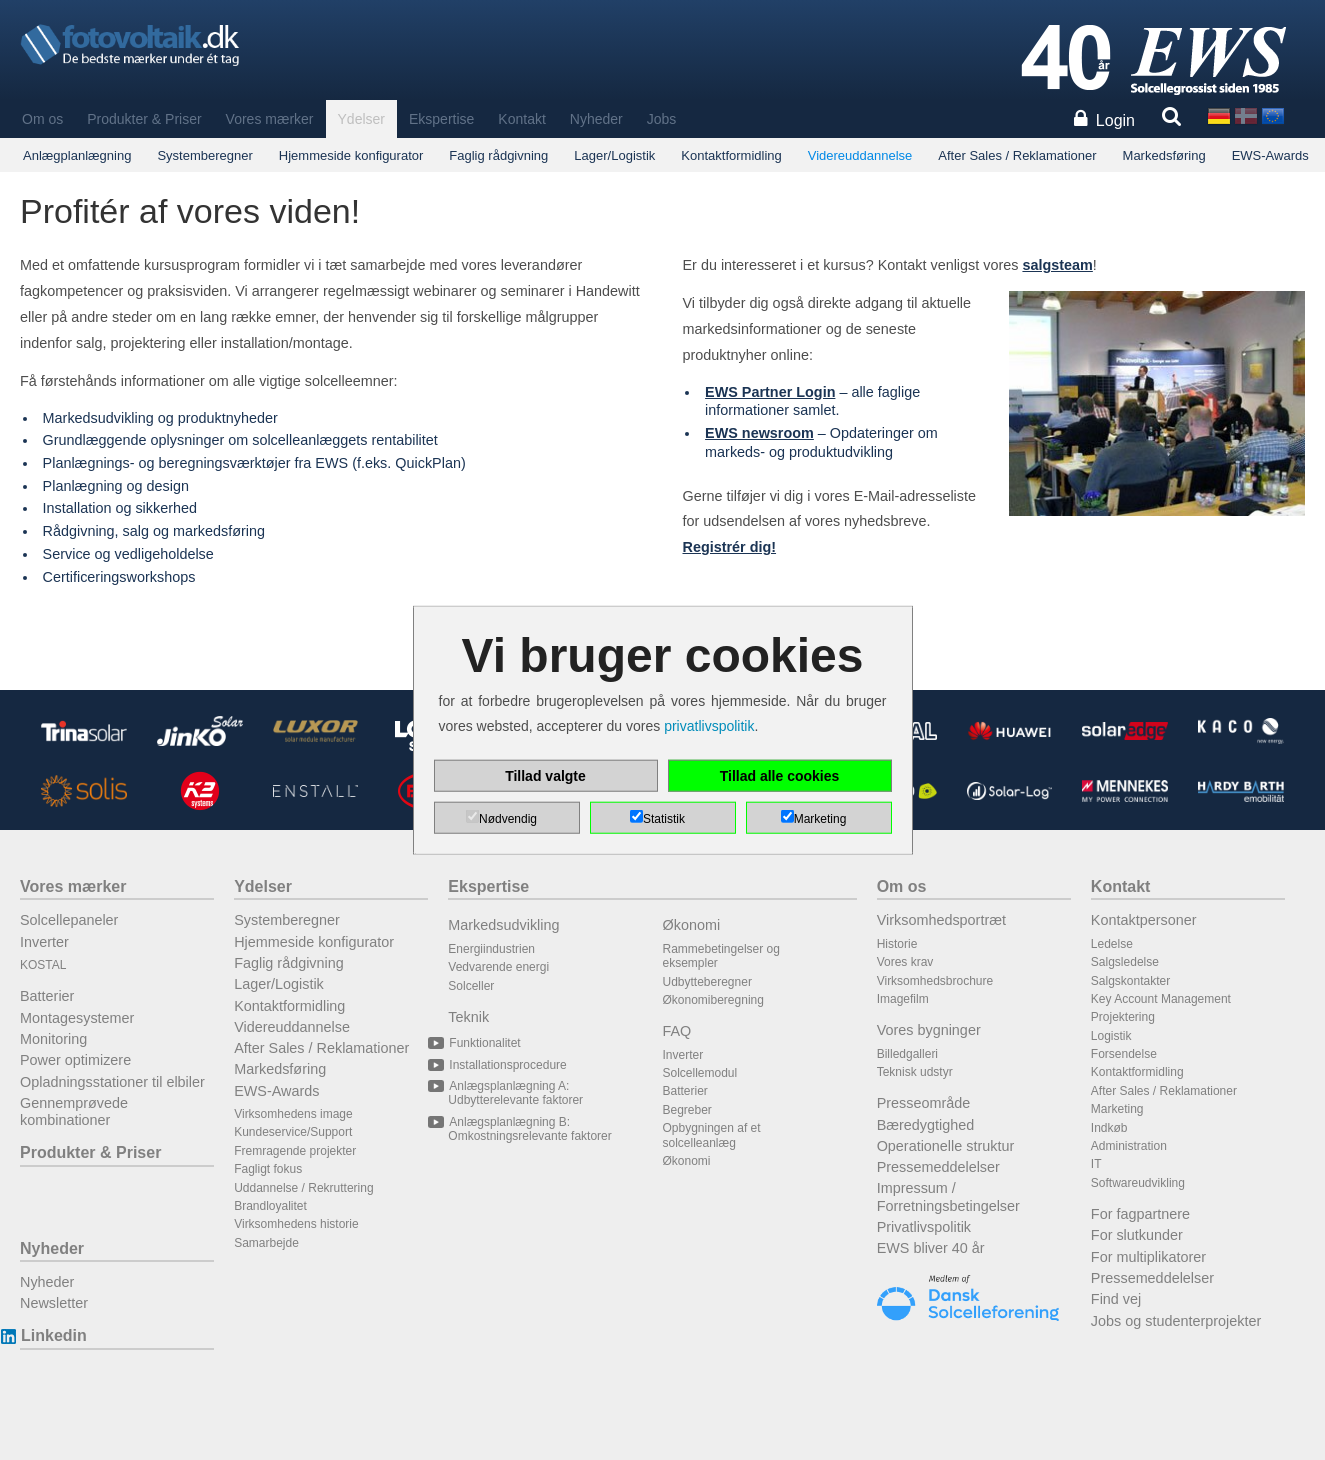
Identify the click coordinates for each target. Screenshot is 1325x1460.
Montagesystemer (77, 1018)
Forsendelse (1124, 1054)
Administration (1129, 1146)
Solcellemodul (700, 1073)
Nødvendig (508, 818)
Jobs (662, 119)
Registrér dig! (730, 547)
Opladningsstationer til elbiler (112, 1082)
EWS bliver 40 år (931, 1248)
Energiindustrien (491, 949)
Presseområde (924, 1103)
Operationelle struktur (946, 1146)
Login (1115, 120)
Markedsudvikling (503, 925)
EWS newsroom (759, 433)
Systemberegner (204, 155)
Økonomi (692, 925)
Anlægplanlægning (77, 155)
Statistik (664, 818)
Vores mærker (270, 119)
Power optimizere (75, 1060)
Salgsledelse (1125, 962)
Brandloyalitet (270, 1206)
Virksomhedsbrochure (935, 981)
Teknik (468, 1017)
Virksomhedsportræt (941, 920)
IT (1096, 1164)
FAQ (677, 1031)
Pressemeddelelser (938, 1167)
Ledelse (1112, 944)
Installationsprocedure (507, 1065)
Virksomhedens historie (296, 1224)
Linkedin (53, 1335)
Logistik (1111, 1036)
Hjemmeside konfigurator (351, 155)
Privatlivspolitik (924, 1227)
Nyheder (596, 119)
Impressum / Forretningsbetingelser (948, 1196)
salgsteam (1057, 265)
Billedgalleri (907, 1054)
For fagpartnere (1140, 1214)
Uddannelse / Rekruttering (303, 1188)
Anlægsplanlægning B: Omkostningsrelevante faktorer (529, 1129)
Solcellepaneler (69, 920)
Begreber (687, 1110)
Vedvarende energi (498, 967)
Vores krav (905, 962)
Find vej (1116, 1299)
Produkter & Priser (144, 119)
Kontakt (521, 119)
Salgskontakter (1130, 981)
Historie (897, 944)
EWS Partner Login (770, 392)
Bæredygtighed (926, 1125)
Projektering (1123, 1017)
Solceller (471, 986)
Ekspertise (441, 119)
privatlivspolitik (709, 726)
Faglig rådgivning (498, 155)
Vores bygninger (929, 1030)
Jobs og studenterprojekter (1176, 1321)
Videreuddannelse (860, 155)
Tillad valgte (545, 775)
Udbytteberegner (707, 982)
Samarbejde (266, 1243)
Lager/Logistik (614, 155)
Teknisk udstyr (915, 1072)
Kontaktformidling (731, 155)
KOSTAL (43, 965)
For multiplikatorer (1148, 1257)
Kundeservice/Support (293, 1132)
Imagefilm (903, 999)
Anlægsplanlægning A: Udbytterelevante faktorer (515, 1093)
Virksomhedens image (293, 1114)
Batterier (47, 996)
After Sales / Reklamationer (1017, 155)
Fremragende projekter (295, 1151)
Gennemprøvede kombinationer (74, 1111)
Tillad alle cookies (780, 775)
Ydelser (361, 119)
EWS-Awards (1270, 155)
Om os (42, 119)
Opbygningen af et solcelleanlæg (712, 1135)
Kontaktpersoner (1144, 920)
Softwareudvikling (1138, 1183)
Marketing (1117, 1109)
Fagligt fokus (268, 1169)
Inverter (44, 942)
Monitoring (53, 1039)
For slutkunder (1137, 1235)
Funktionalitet (484, 1043)
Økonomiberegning (713, 1000)
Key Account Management (1161, 999)
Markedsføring (1164, 155)
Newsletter (54, 1303)
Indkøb (1109, 1128)
